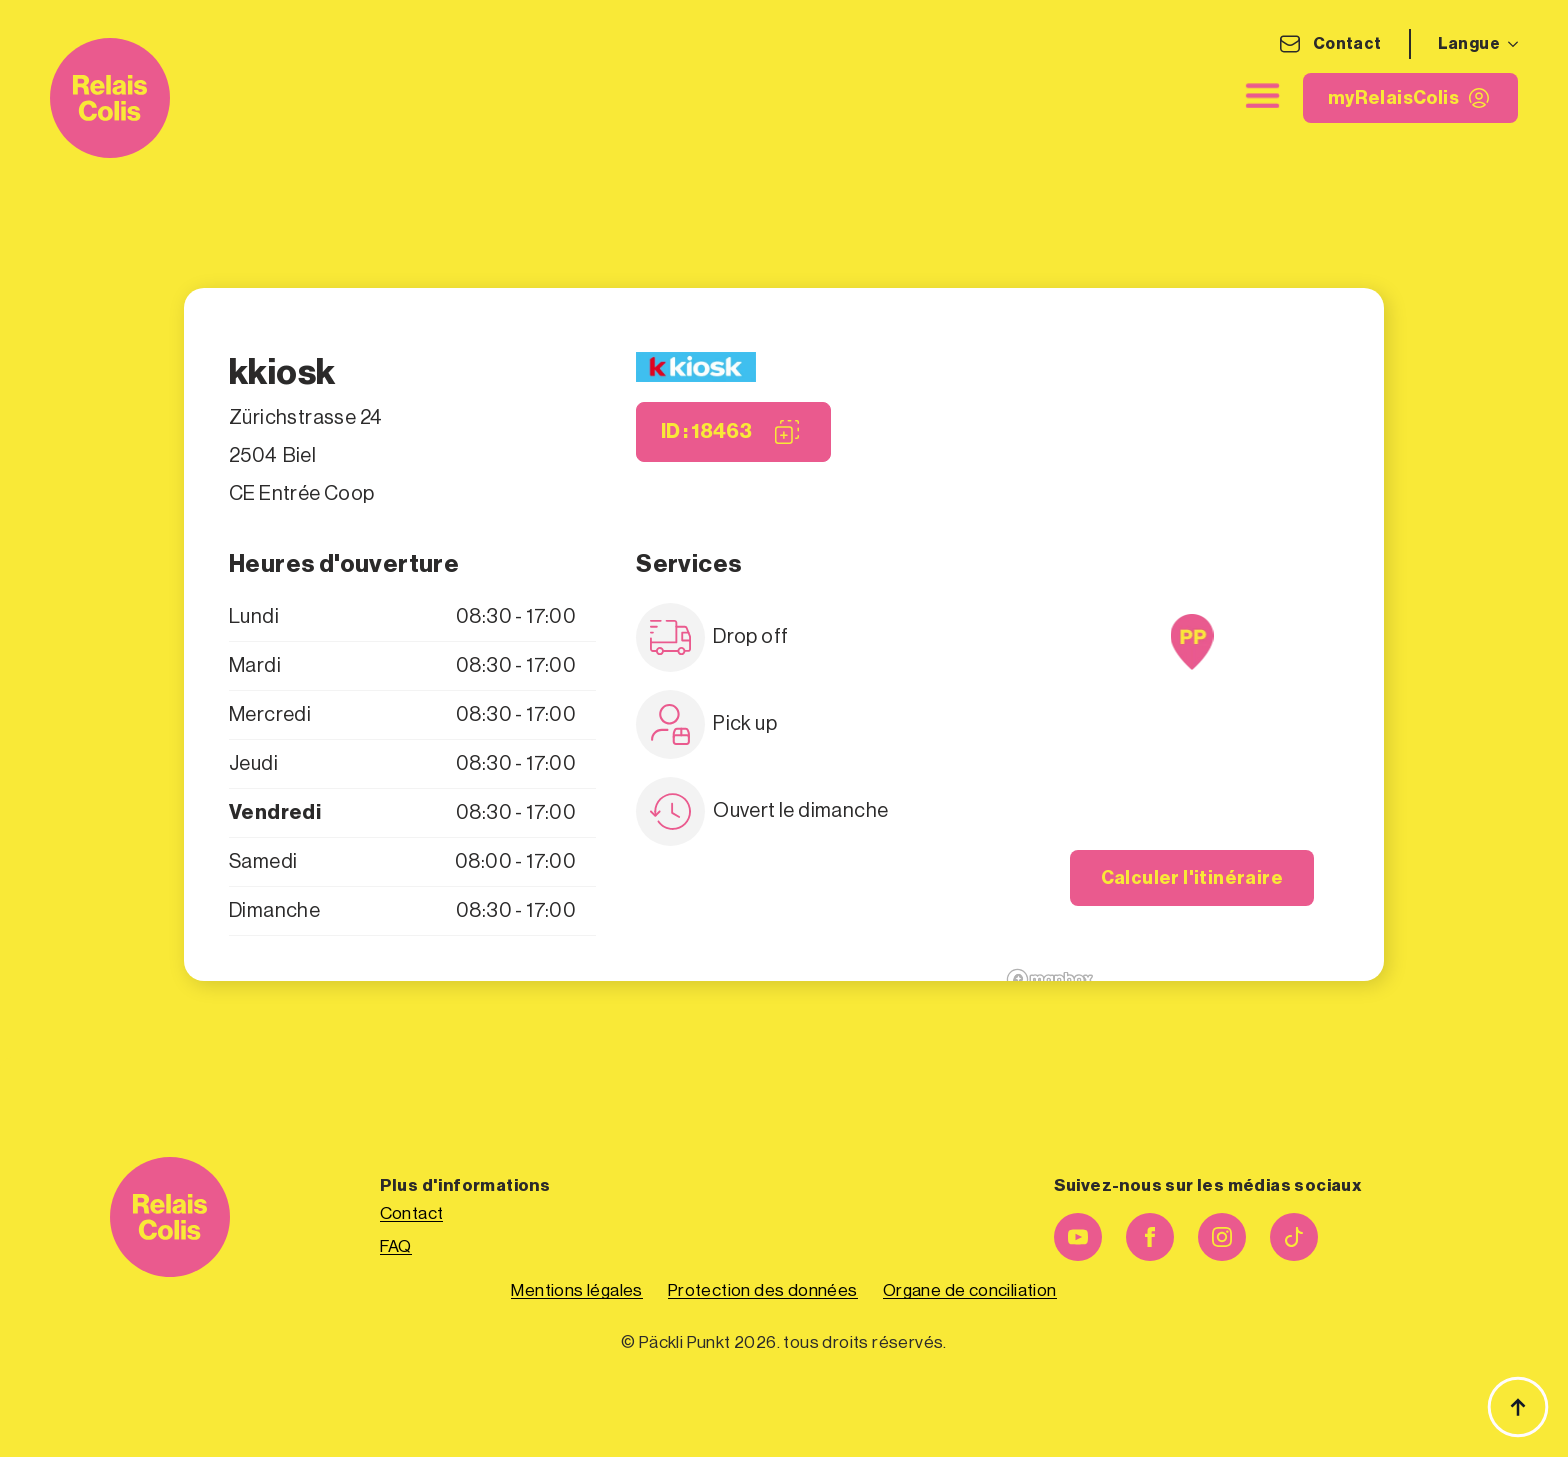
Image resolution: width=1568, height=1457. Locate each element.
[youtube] (1078, 1237)
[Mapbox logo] (1050, 979)
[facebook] (1150, 1237)
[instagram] (1222, 1237)
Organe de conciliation (970, 1290)
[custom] (1294, 1237)
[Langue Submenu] (1509, 44)
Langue (1469, 44)
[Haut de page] (1518, 1407)
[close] (1263, 96)
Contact (1347, 44)
